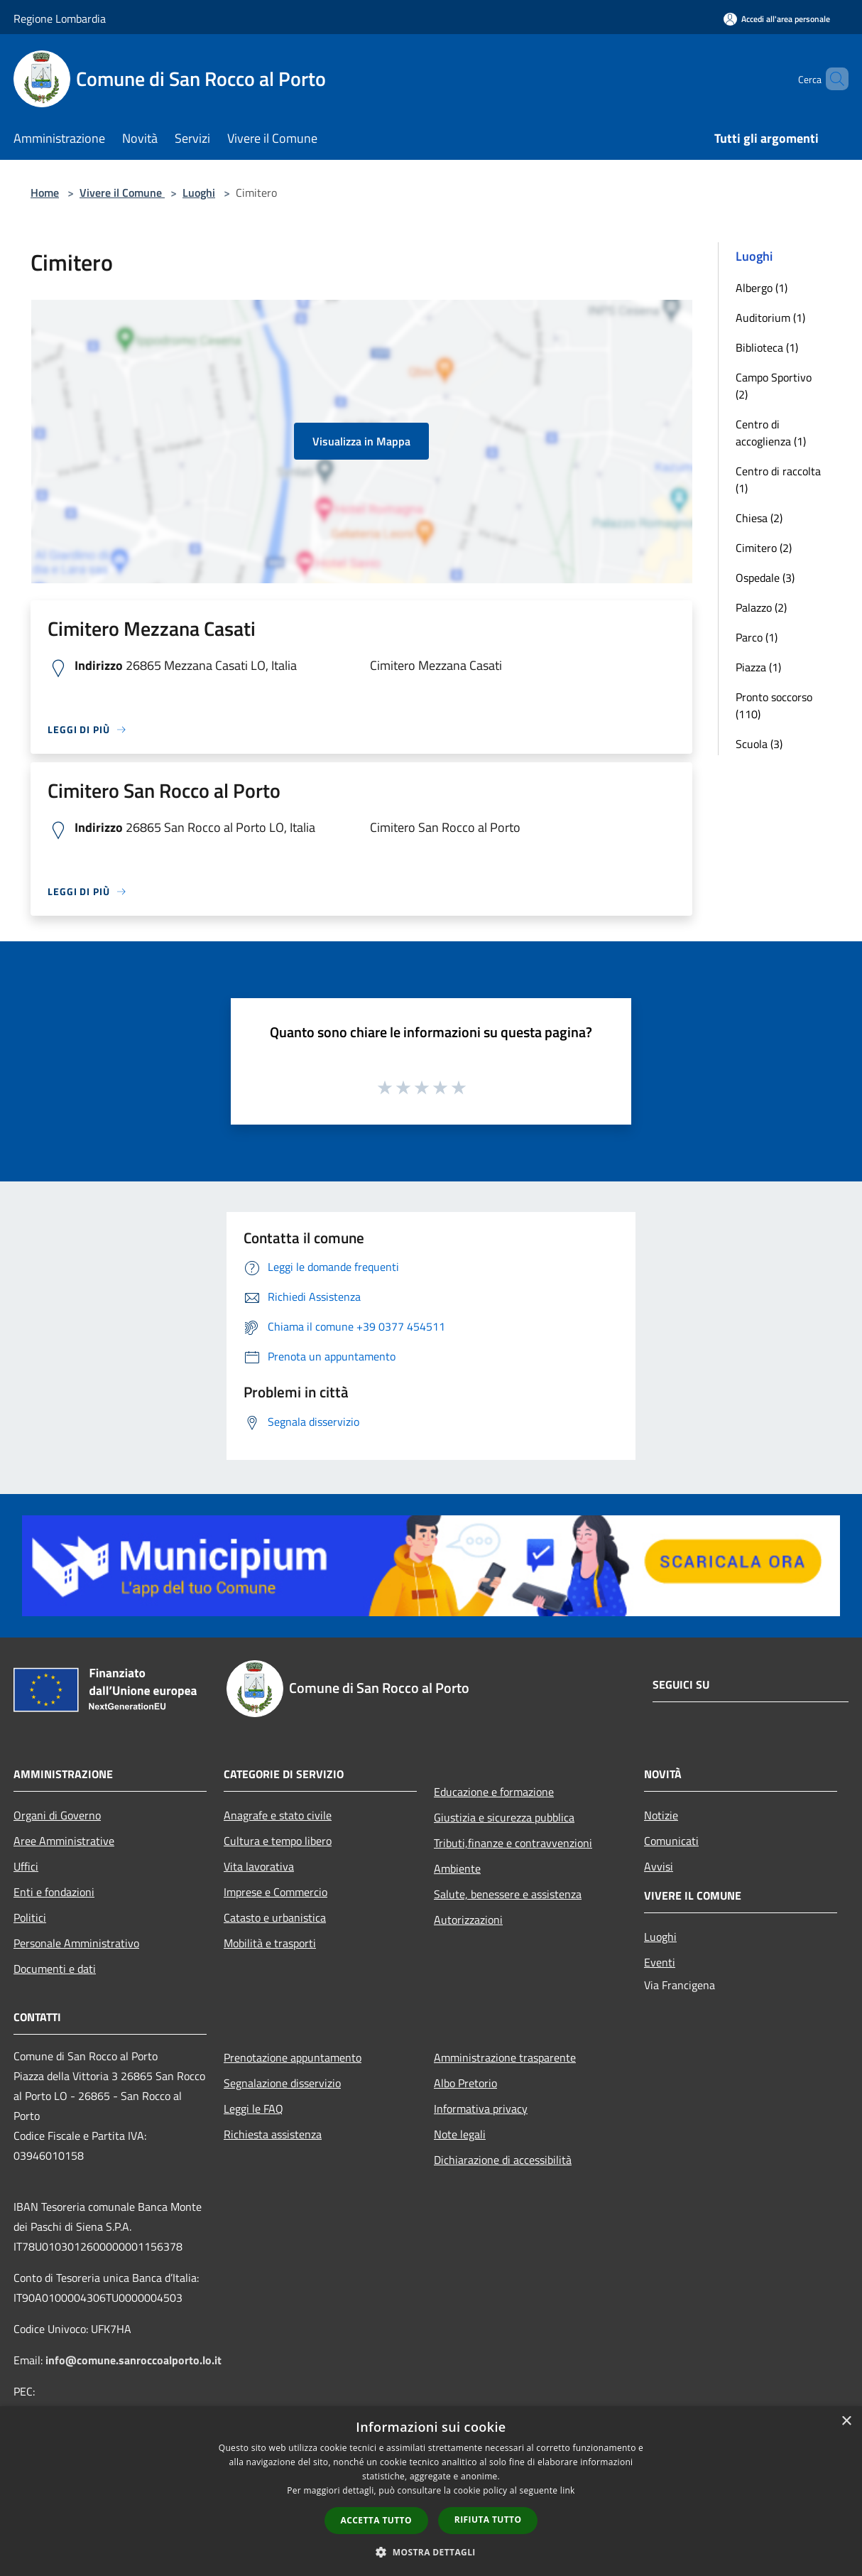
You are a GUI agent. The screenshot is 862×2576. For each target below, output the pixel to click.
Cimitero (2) (764, 547)
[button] (431, 2552)
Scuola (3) (759, 743)
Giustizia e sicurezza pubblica (504, 1817)
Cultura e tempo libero (278, 1840)
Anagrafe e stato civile (278, 1815)
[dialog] (431, 2491)
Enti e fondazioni (53, 1891)
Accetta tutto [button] (376, 2520)
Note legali (460, 2134)
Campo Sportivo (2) (774, 386)
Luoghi (198, 192)
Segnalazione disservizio (282, 2082)
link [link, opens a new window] (567, 2490)
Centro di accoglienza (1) (771, 433)
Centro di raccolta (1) (778, 479)
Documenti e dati (54, 1968)
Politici (29, 1917)
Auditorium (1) (770, 317)
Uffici (25, 1866)
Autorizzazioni (468, 1919)
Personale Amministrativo (76, 1943)
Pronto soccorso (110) (774, 705)
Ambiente (457, 1868)
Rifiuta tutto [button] (488, 2519)
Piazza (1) (758, 667)
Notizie (661, 1815)
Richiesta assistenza (273, 2134)
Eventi (659, 1962)
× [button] (846, 2421)
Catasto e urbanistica (275, 1917)
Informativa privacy (481, 2108)
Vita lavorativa (259, 1866)
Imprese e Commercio (275, 1891)
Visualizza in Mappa (361, 441)
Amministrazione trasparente (505, 2057)
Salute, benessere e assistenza (508, 1894)
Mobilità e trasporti (270, 1943)
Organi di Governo (57, 1815)
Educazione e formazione (494, 1791)
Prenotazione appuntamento (292, 2057)
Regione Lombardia (59, 18)
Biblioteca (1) (767, 347)
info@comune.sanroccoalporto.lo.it (133, 2360)
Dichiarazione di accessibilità (503, 2159)
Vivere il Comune (122, 192)
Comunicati (671, 1840)
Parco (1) (757, 637)
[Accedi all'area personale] (777, 19)
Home (45, 192)
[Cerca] (831, 79)
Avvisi (658, 1866)
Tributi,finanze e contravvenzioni (513, 1842)
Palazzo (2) (761, 607)
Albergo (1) (761, 287)
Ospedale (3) (765, 577)
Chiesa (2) (759, 517)
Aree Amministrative (63, 1840)
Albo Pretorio (465, 2082)
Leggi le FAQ (253, 2108)
